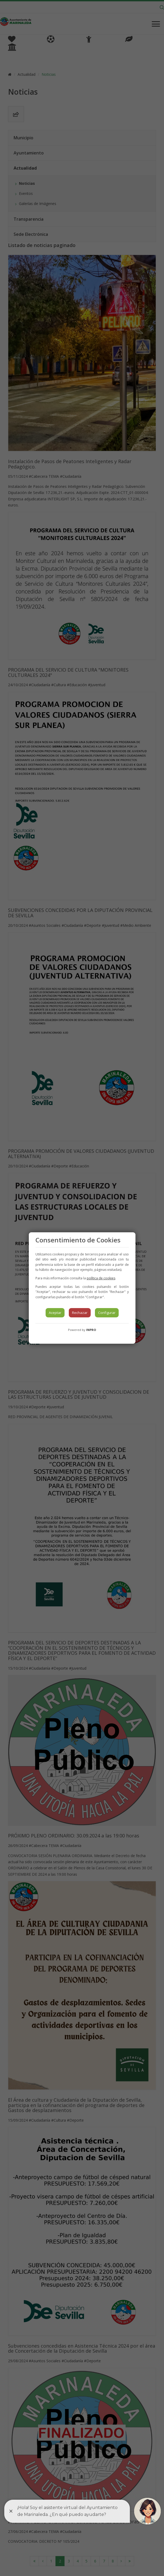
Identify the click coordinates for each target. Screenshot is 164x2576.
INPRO (91, 1330)
